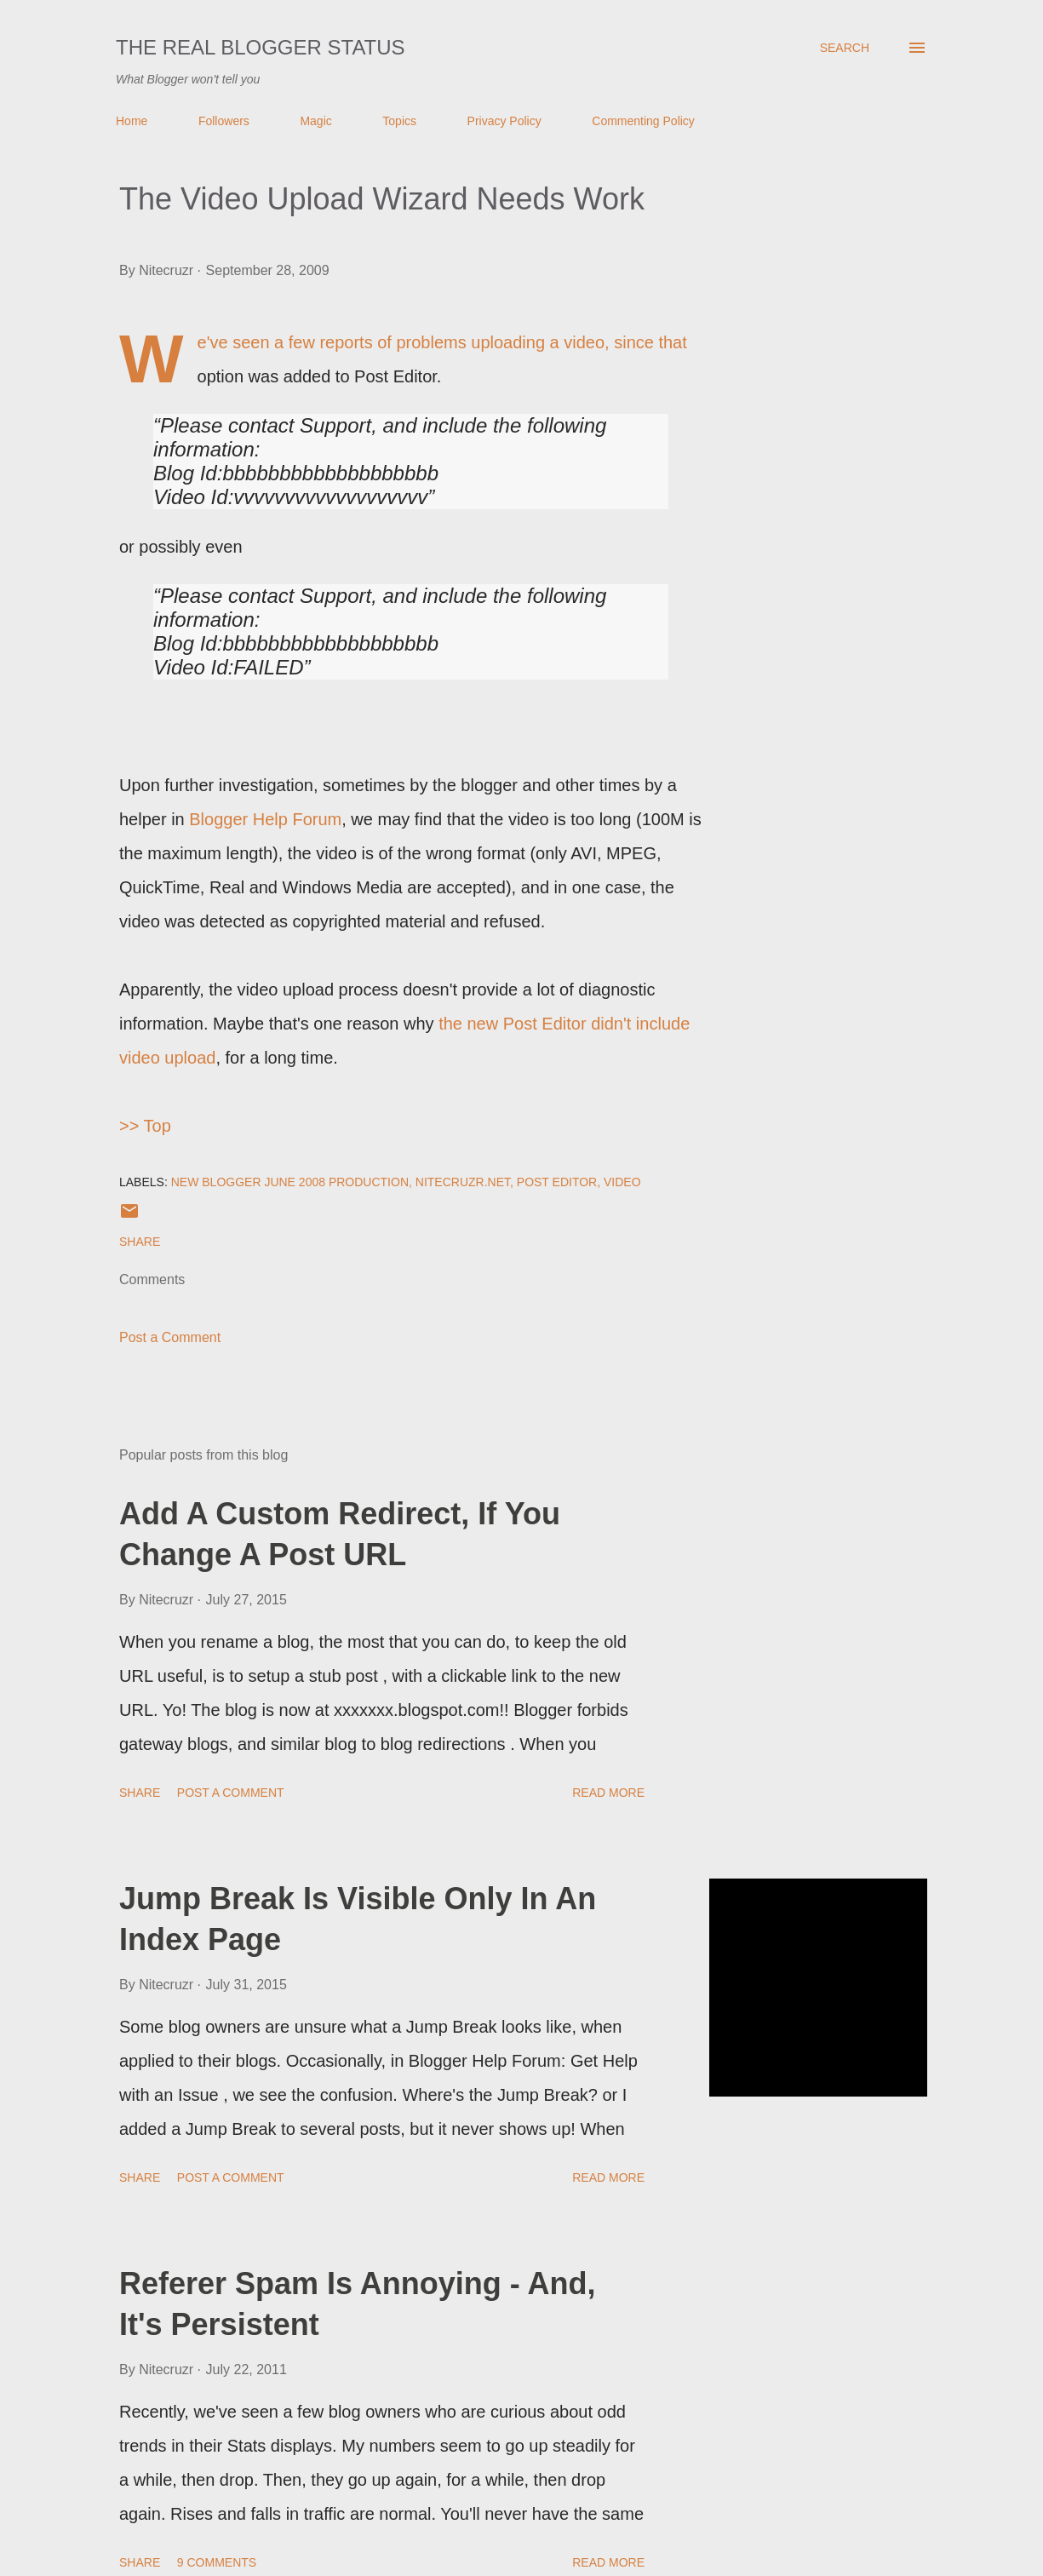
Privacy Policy (504, 121)
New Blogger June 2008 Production (290, 1182)
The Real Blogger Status (260, 47)
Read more (608, 1792)
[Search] (844, 47)
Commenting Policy (643, 121)
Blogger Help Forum (265, 819)
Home (131, 121)
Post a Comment (170, 1337)
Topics (399, 121)
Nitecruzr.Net (462, 1182)
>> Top (145, 1125)
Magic (315, 121)
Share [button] (139, 1241)
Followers (223, 121)
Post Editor (557, 1182)
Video (622, 1182)
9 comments (216, 2562)
